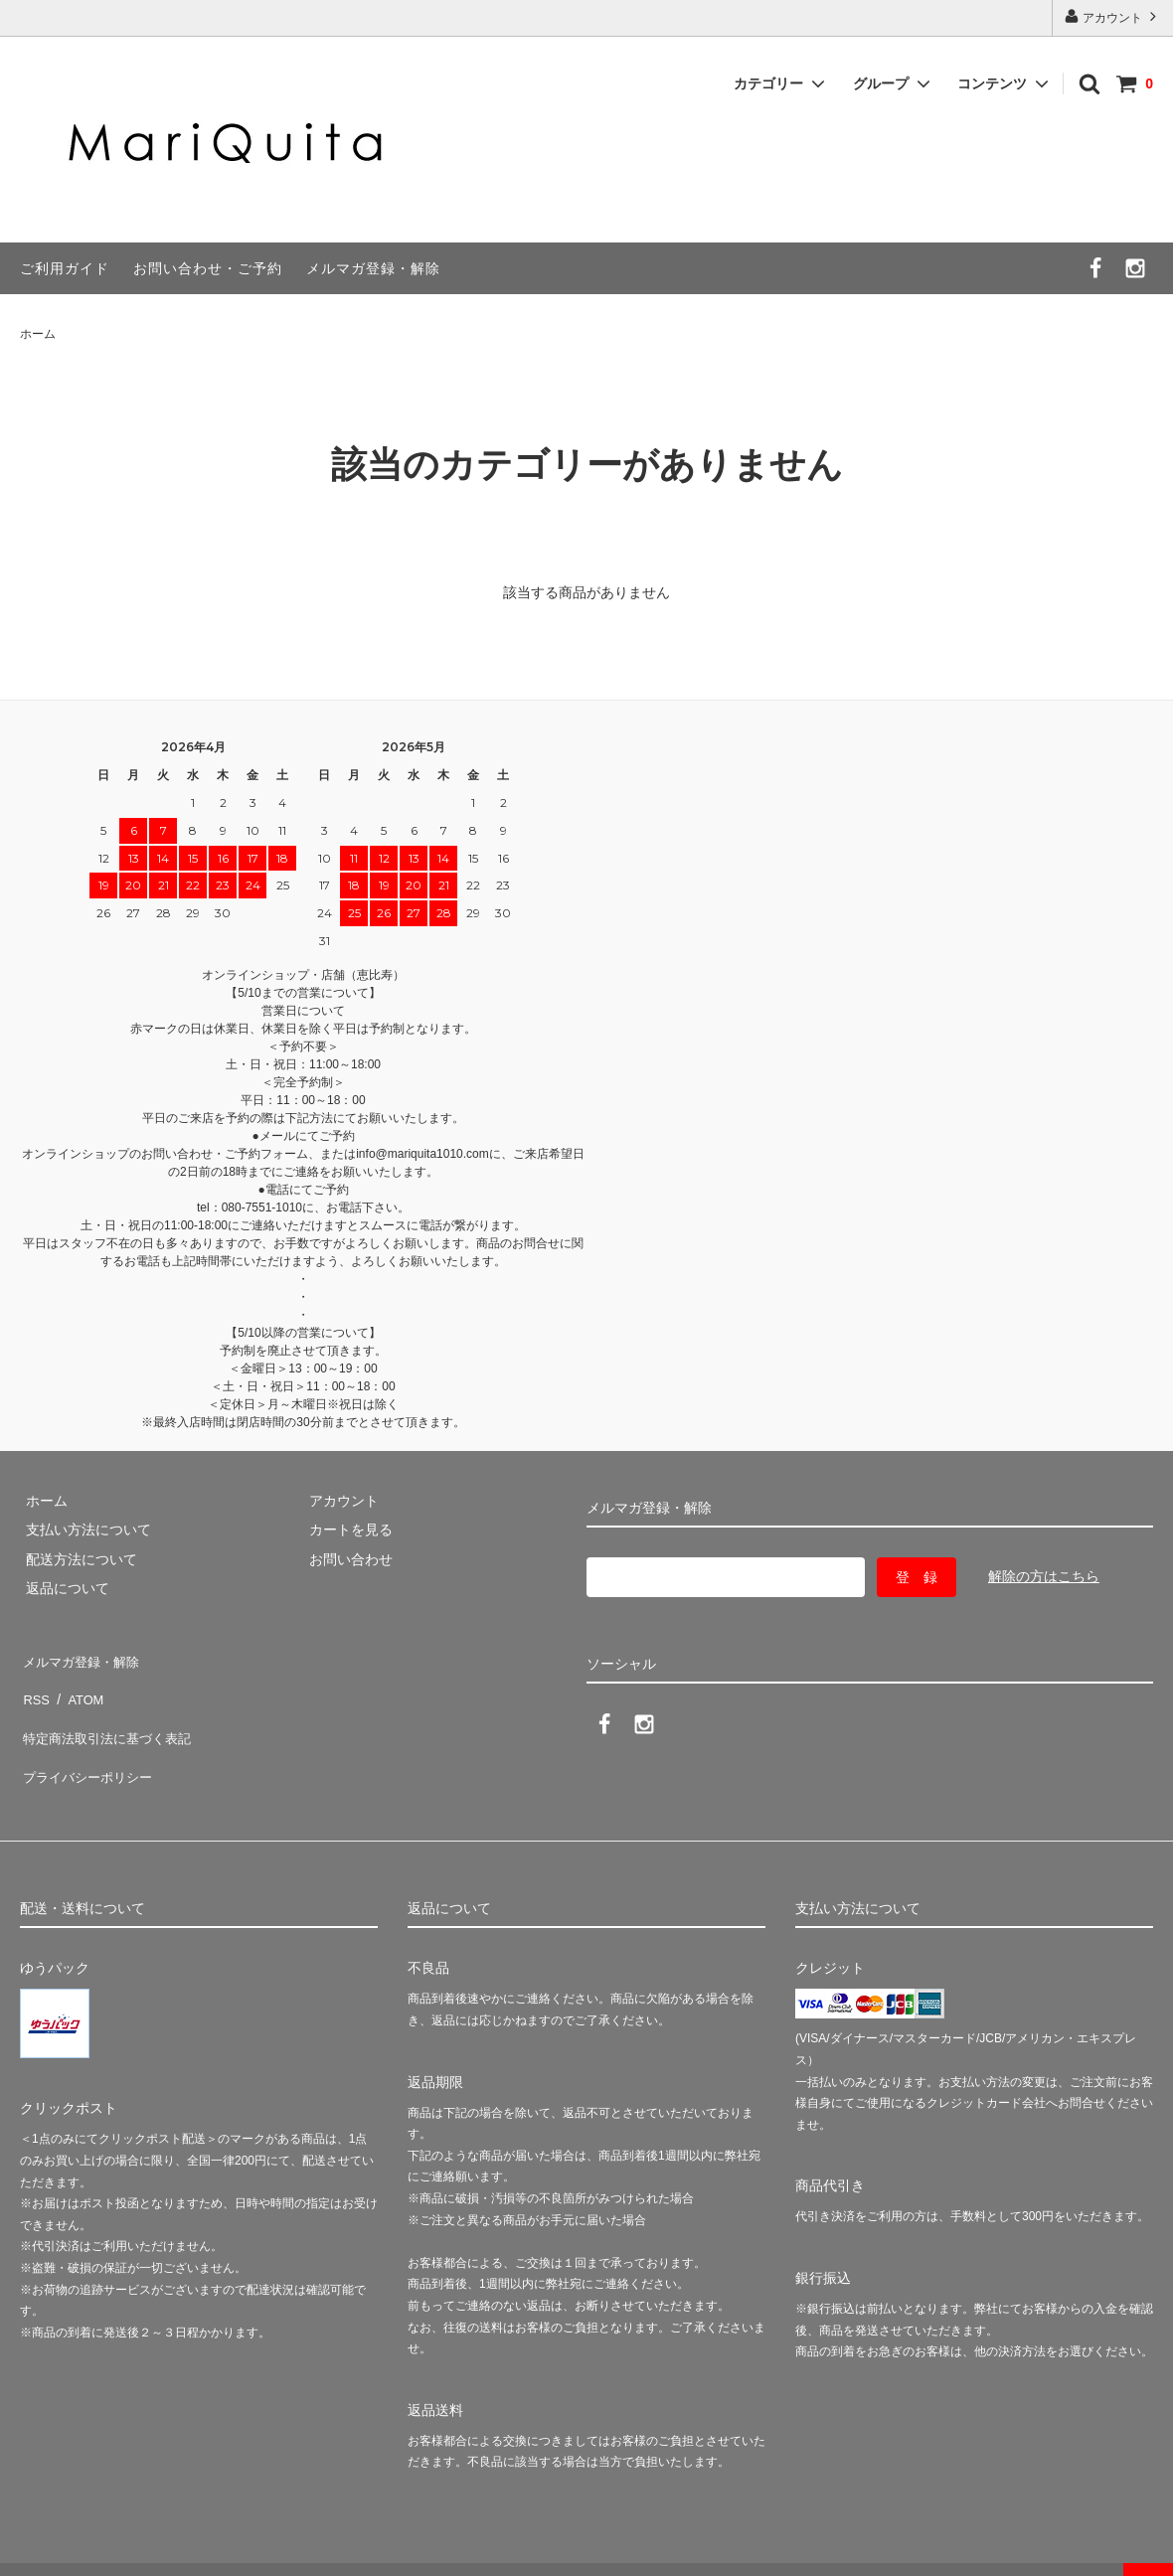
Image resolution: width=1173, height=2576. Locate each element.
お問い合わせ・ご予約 (207, 268)
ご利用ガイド (64, 268)
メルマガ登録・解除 (373, 268)
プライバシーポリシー (89, 1745)
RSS (34, 1686)
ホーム (38, 334)
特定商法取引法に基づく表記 (110, 1715)
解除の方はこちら (1043, 1576)
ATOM (79, 1686)
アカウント (1113, 16)
